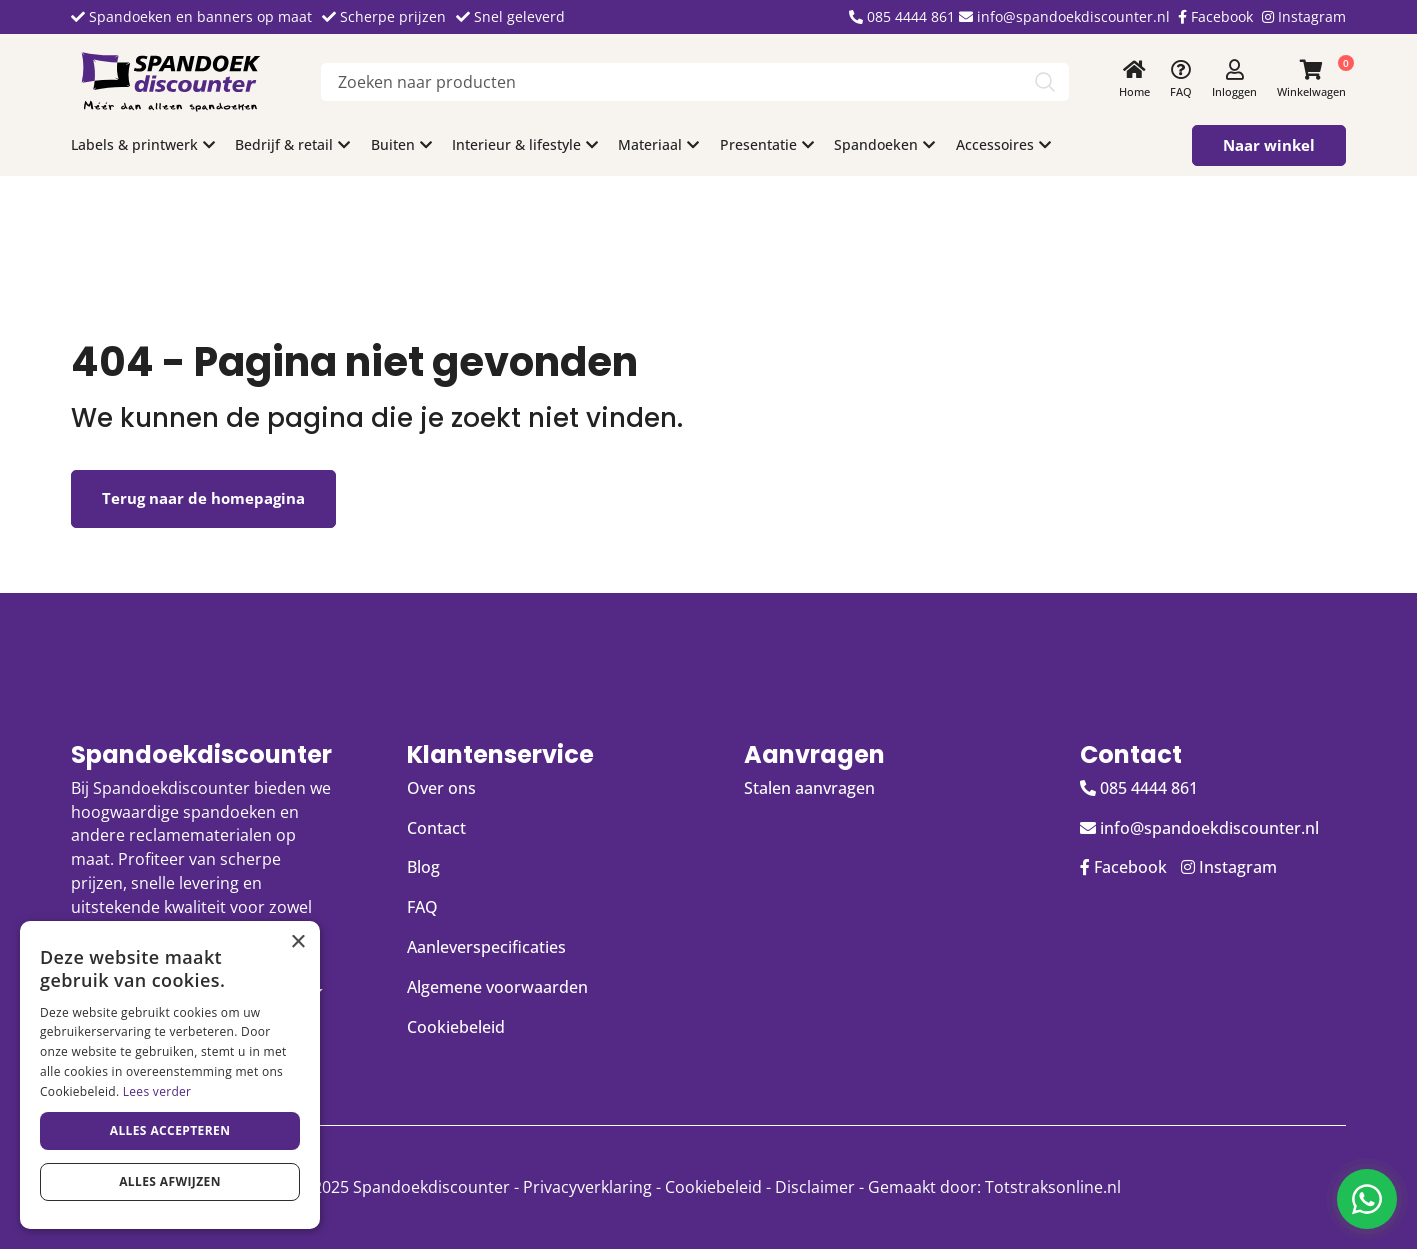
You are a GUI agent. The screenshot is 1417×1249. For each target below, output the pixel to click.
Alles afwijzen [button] (170, 1181)
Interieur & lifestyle (516, 145)
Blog (423, 867)
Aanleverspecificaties (486, 947)
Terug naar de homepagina (203, 498)
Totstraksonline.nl (1053, 1187)
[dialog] (170, 1075)
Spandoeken (876, 145)
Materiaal (650, 145)
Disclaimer (815, 1187)
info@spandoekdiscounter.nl (1064, 16)
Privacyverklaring (587, 1187)
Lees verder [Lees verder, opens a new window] (157, 1091)
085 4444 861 (902, 16)
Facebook (1215, 16)
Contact (436, 828)
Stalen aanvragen (809, 788)
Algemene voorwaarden (497, 987)
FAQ (422, 907)
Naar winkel (1269, 145)
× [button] (297, 942)
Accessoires (995, 145)
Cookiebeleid (456, 1027)
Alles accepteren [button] (170, 1130)
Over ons (441, 788)
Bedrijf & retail (284, 145)
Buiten (395, 145)
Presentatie (758, 145)
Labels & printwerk (134, 145)
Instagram (1304, 16)
